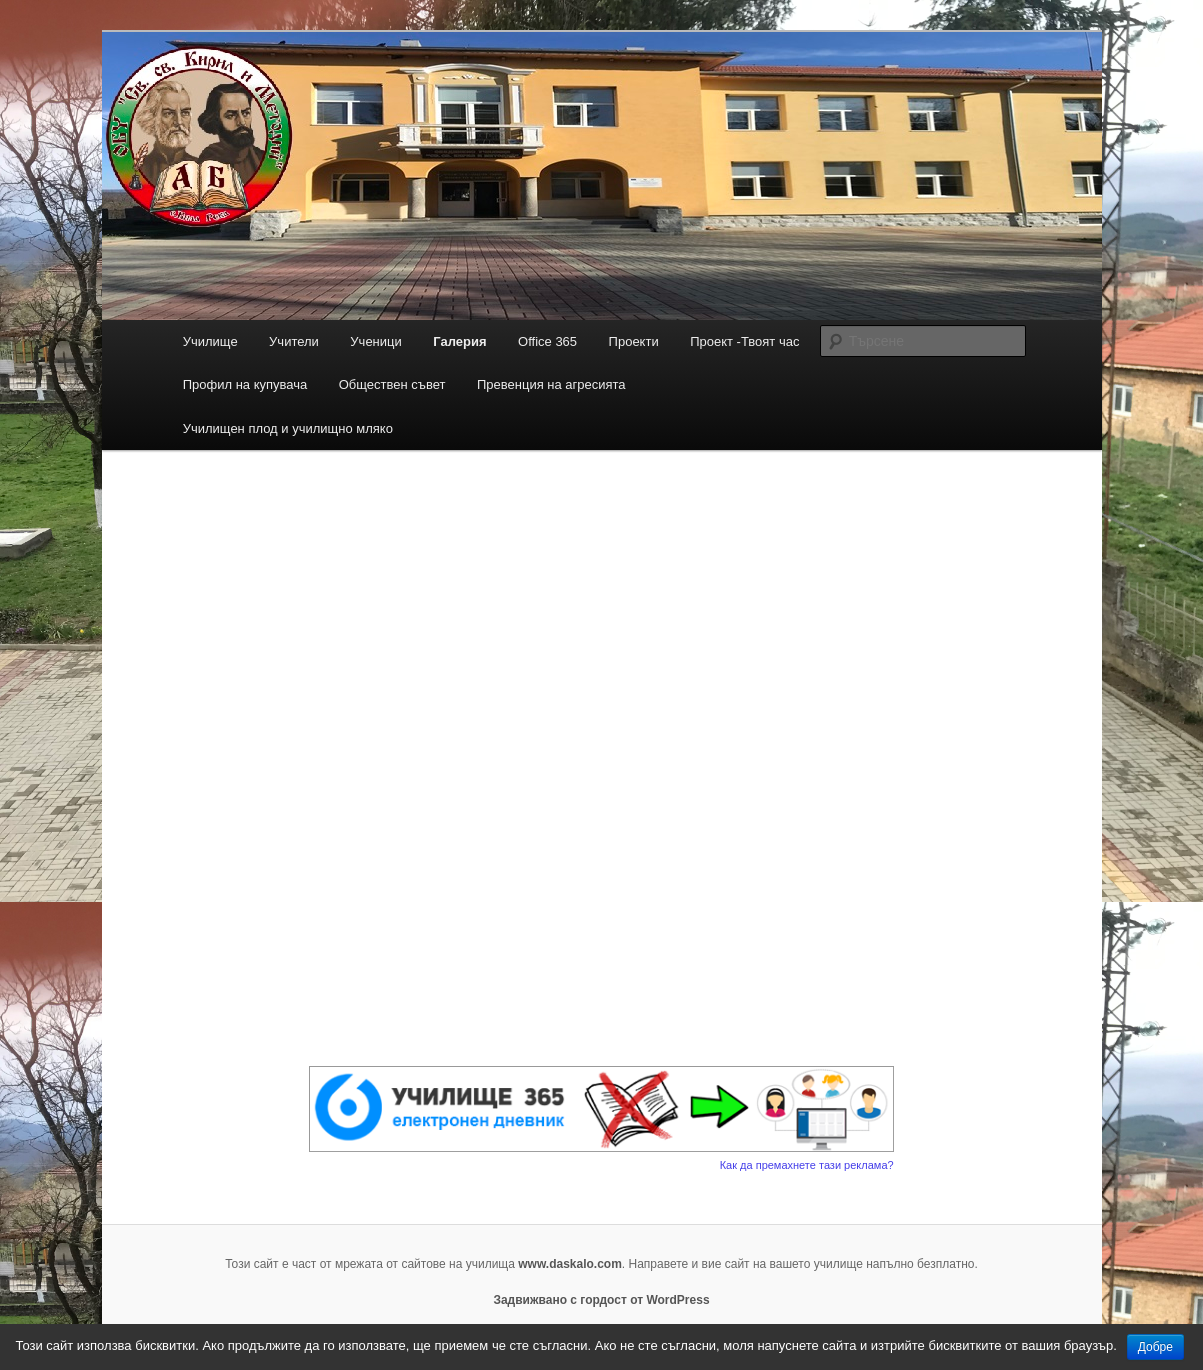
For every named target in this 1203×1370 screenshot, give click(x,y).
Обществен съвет (392, 384)
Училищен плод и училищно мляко (288, 428)
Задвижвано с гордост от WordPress (601, 1300)
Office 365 (547, 341)
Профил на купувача (245, 384)
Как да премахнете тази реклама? (807, 1165)
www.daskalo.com (570, 1264)
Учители (294, 341)
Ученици (375, 341)
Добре (1155, 1347)
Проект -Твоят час (744, 341)
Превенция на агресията (551, 384)
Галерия (459, 341)
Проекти (634, 341)
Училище (210, 341)
